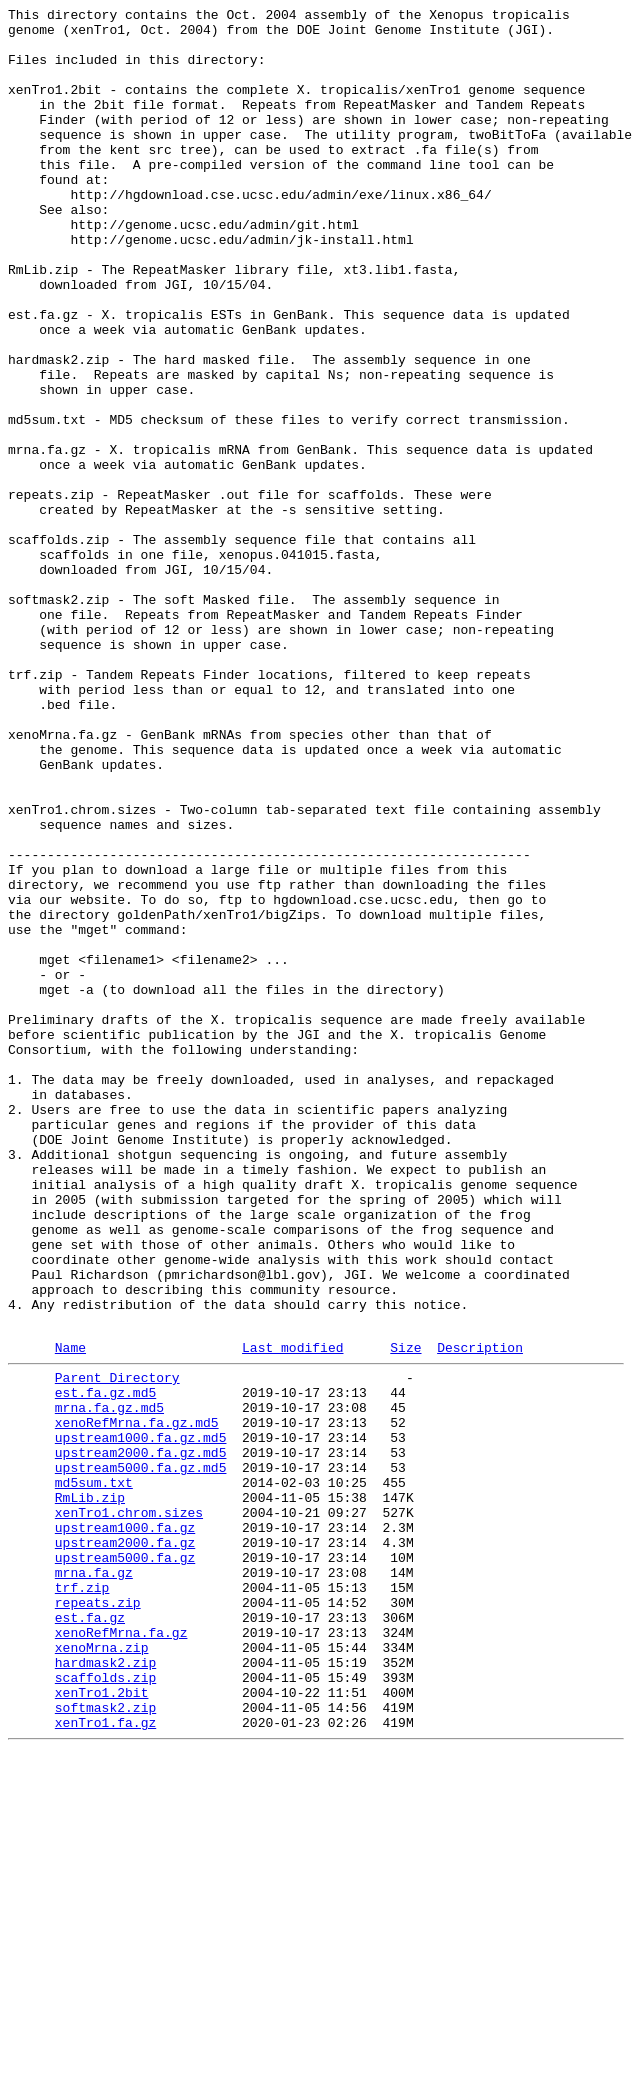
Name (70, 1614)
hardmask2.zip (105, 1989)
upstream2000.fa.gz (125, 1845)
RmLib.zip (90, 1791)
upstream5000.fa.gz (125, 1863)
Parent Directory (117, 1647)
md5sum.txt (94, 1773)
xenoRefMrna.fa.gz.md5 (137, 1701)
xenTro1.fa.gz (105, 2061)
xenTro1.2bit (102, 2025)
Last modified (292, 1614)
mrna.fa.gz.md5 (109, 1683)
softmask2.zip (105, 2043)
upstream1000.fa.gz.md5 (141, 1719)
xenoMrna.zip (102, 1971)
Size (405, 1614)
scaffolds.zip (105, 2007)
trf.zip (82, 1899)
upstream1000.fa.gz (125, 1827)
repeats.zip (98, 1917)
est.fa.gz (90, 1935)
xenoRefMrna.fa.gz (121, 1953)
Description (480, 1614)
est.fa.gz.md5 (105, 1665)
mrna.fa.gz (94, 1881)
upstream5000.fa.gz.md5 (141, 1755)
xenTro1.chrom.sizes (129, 1809)
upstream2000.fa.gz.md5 (141, 1737)
